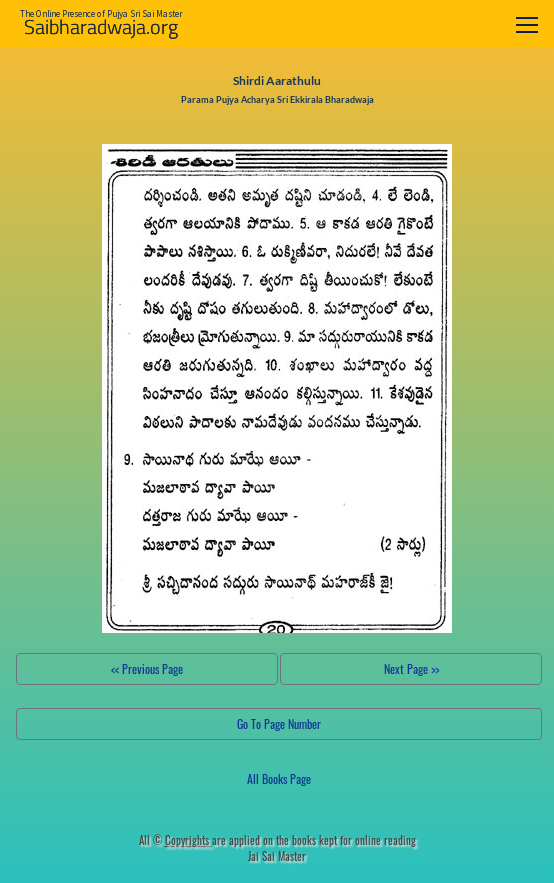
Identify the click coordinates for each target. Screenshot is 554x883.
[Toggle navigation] (527, 24)
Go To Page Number (279, 723)
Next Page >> (411, 668)
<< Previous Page (147, 668)
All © (175, 840)
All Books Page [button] (279, 778)
